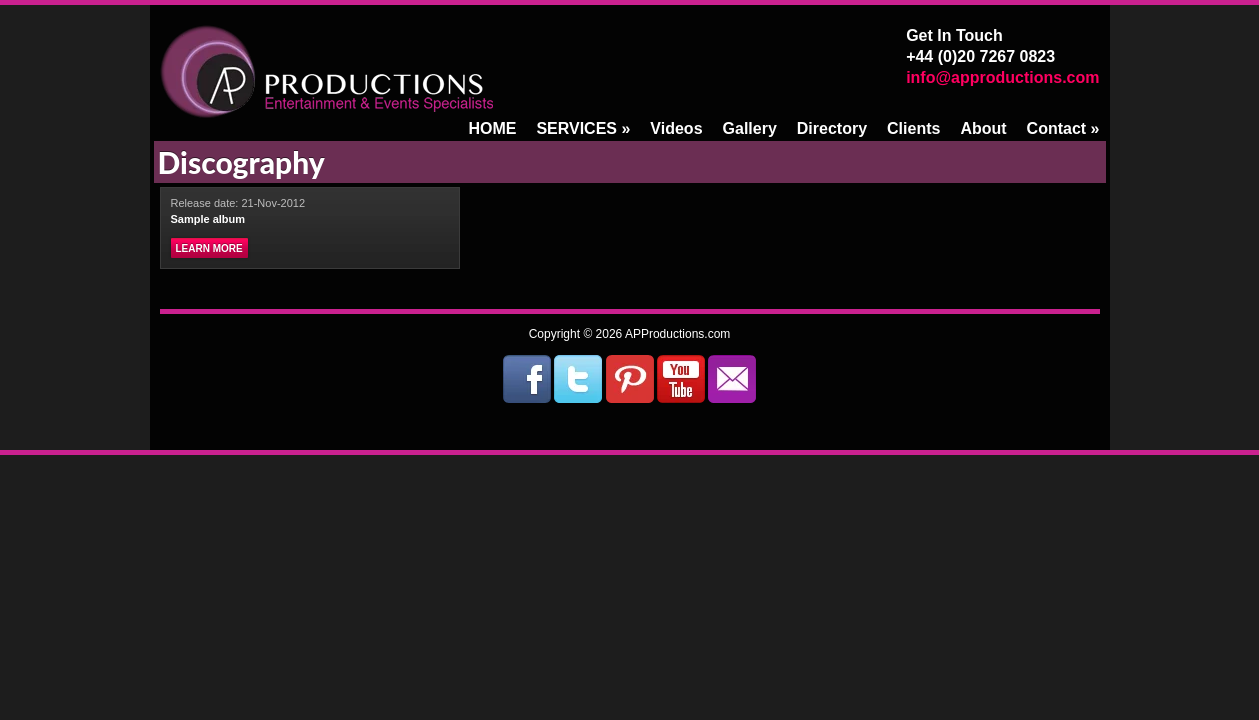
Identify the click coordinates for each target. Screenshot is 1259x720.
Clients (913, 128)
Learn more (209, 248)
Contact (1063, 128)
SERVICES (583, 128)
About (983, 128)
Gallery (750, 128)
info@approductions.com (1002, 77)
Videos (676, 128)
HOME (492, 128)
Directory (832, 128)
